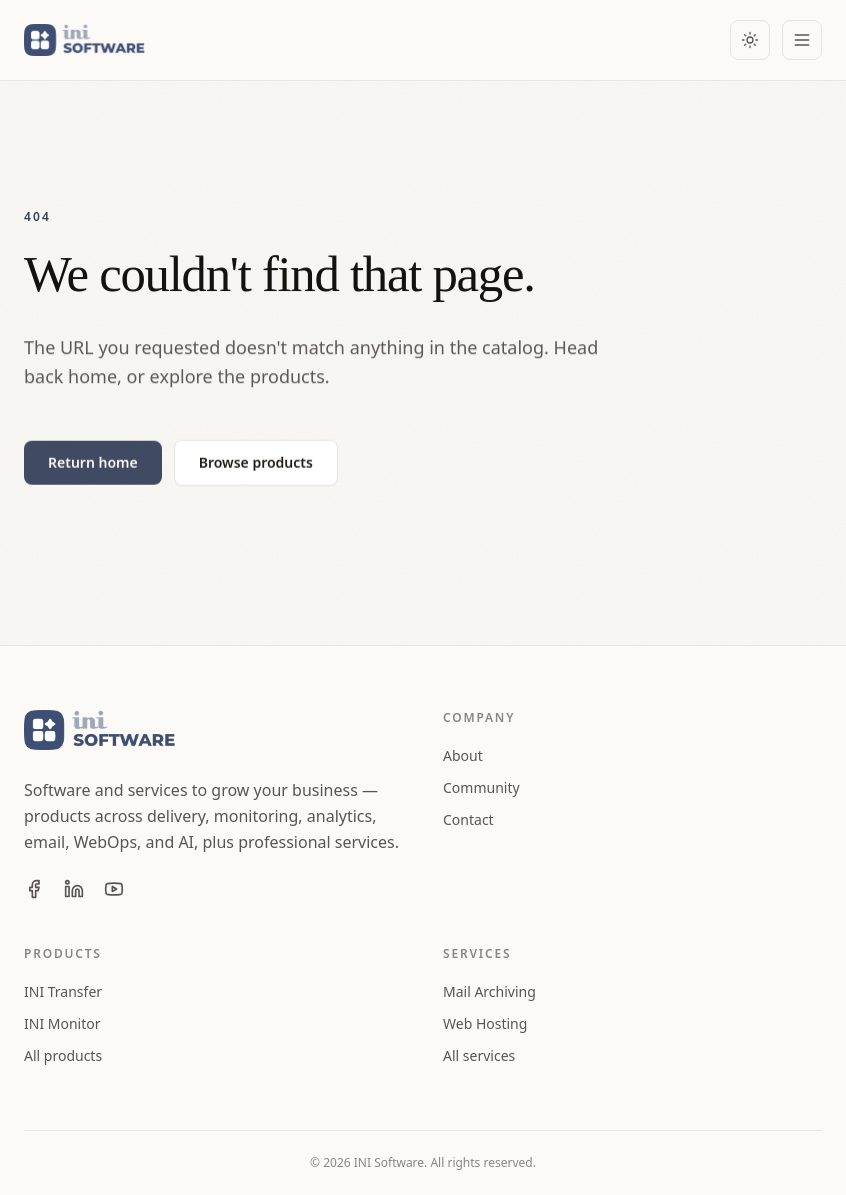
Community (481, 787)
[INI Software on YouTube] (114, 889)
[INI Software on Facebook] (34, 889)
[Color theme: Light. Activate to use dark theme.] (750, 40)
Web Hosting (485, 1023)
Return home (93, 462)
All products (63, 1055)
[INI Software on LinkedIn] (74, 889)
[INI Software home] (87, 40)
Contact (468, 819)
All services (479, 1055)
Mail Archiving (489, 991)
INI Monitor (62, 1023)
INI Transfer (63, 991)
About (463, 755)
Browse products (256, 462)
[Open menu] (802, 40)
